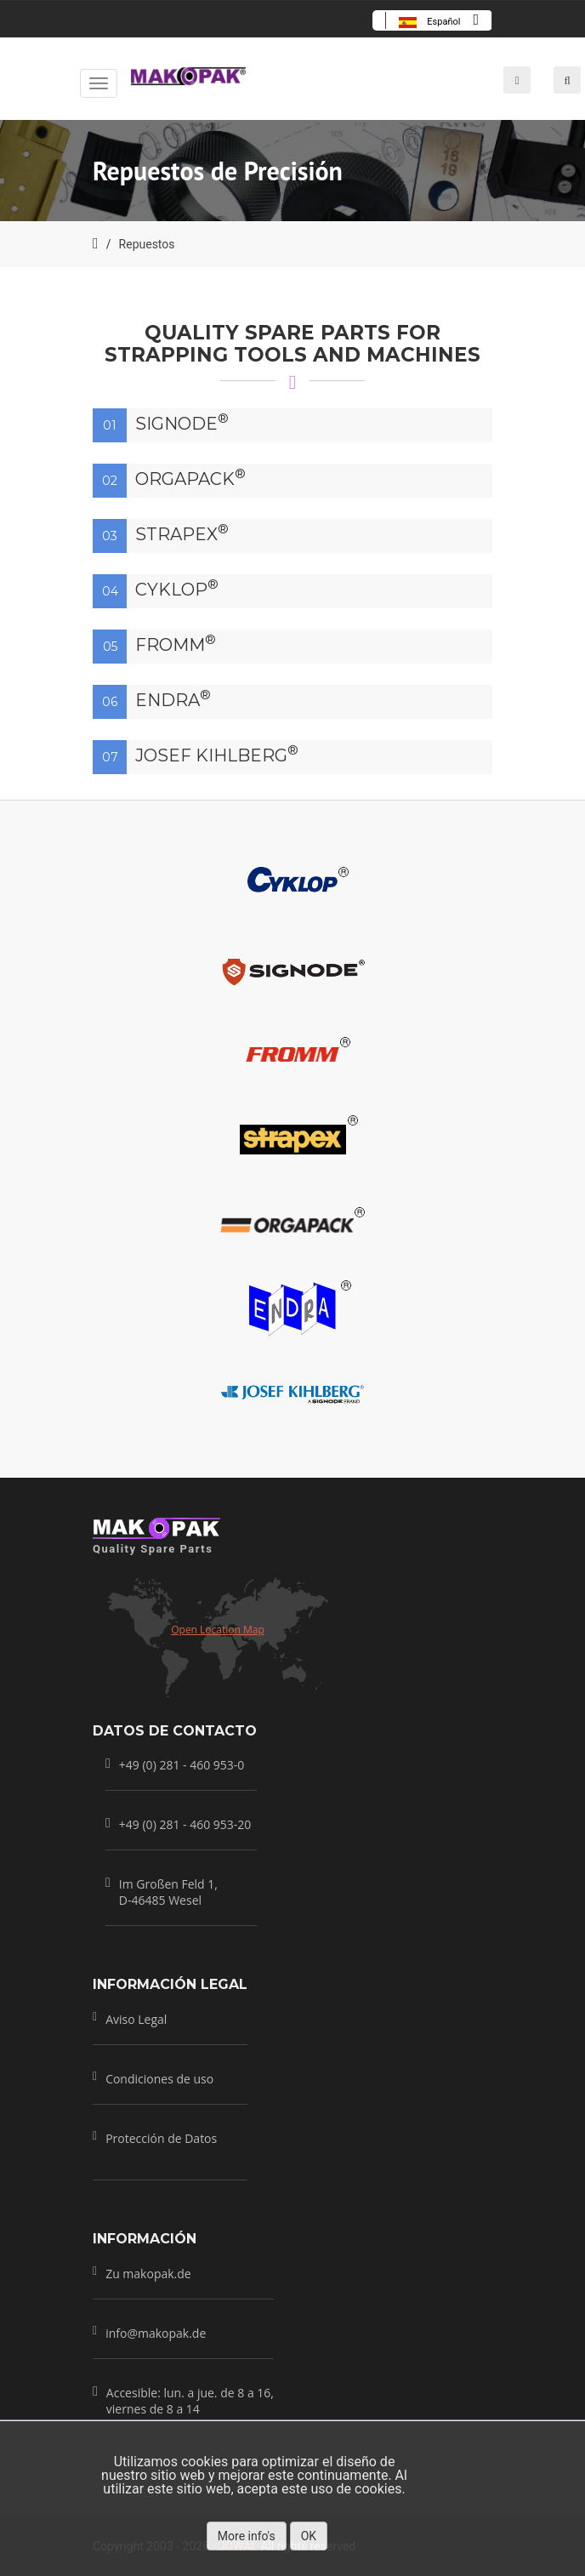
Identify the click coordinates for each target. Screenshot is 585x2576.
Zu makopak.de (148, 2273)
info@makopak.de (155, 2332)
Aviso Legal (136, 2019)
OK (308, 2536)
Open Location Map (217, 1629)
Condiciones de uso (159, 2079)
